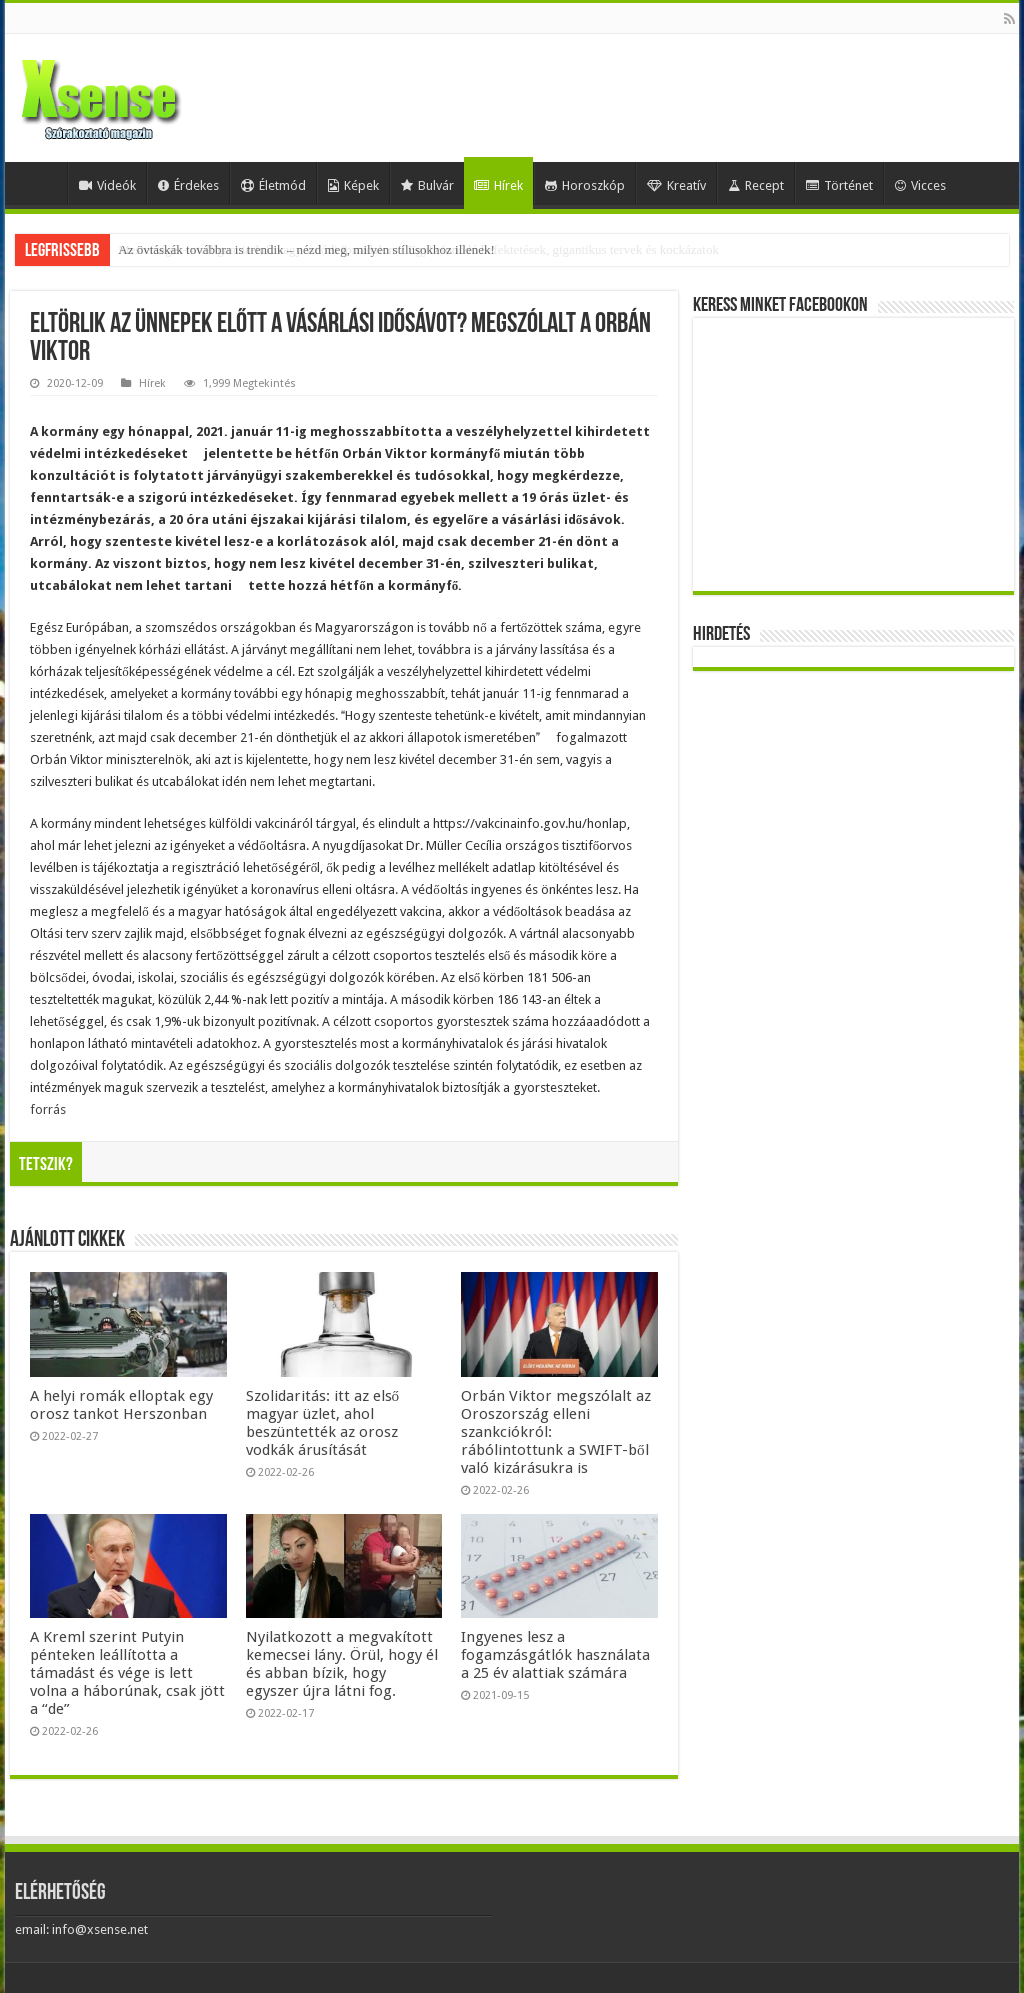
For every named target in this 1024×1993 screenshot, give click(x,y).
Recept (756, 185)
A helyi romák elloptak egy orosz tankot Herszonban (121, 1405)
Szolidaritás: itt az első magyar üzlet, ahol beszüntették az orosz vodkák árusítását (323, 1423)
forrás (48, 1109)
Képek (353, 185)
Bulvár (427, 185)
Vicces (920, 185)
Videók (107, 185)
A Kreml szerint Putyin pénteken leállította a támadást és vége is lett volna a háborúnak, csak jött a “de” (127, 1673)
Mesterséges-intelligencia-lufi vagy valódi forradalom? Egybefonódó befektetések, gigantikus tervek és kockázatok (418, 249)
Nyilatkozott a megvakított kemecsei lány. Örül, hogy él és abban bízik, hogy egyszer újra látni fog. (342, 1664)
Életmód (273, 185)
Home (41, 183)
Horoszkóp (585, 185)
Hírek (498, 185)
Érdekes (188, 185)
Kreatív (676, 185)
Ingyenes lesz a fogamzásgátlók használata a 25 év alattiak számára (555, 1655)
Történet (839, 185)
